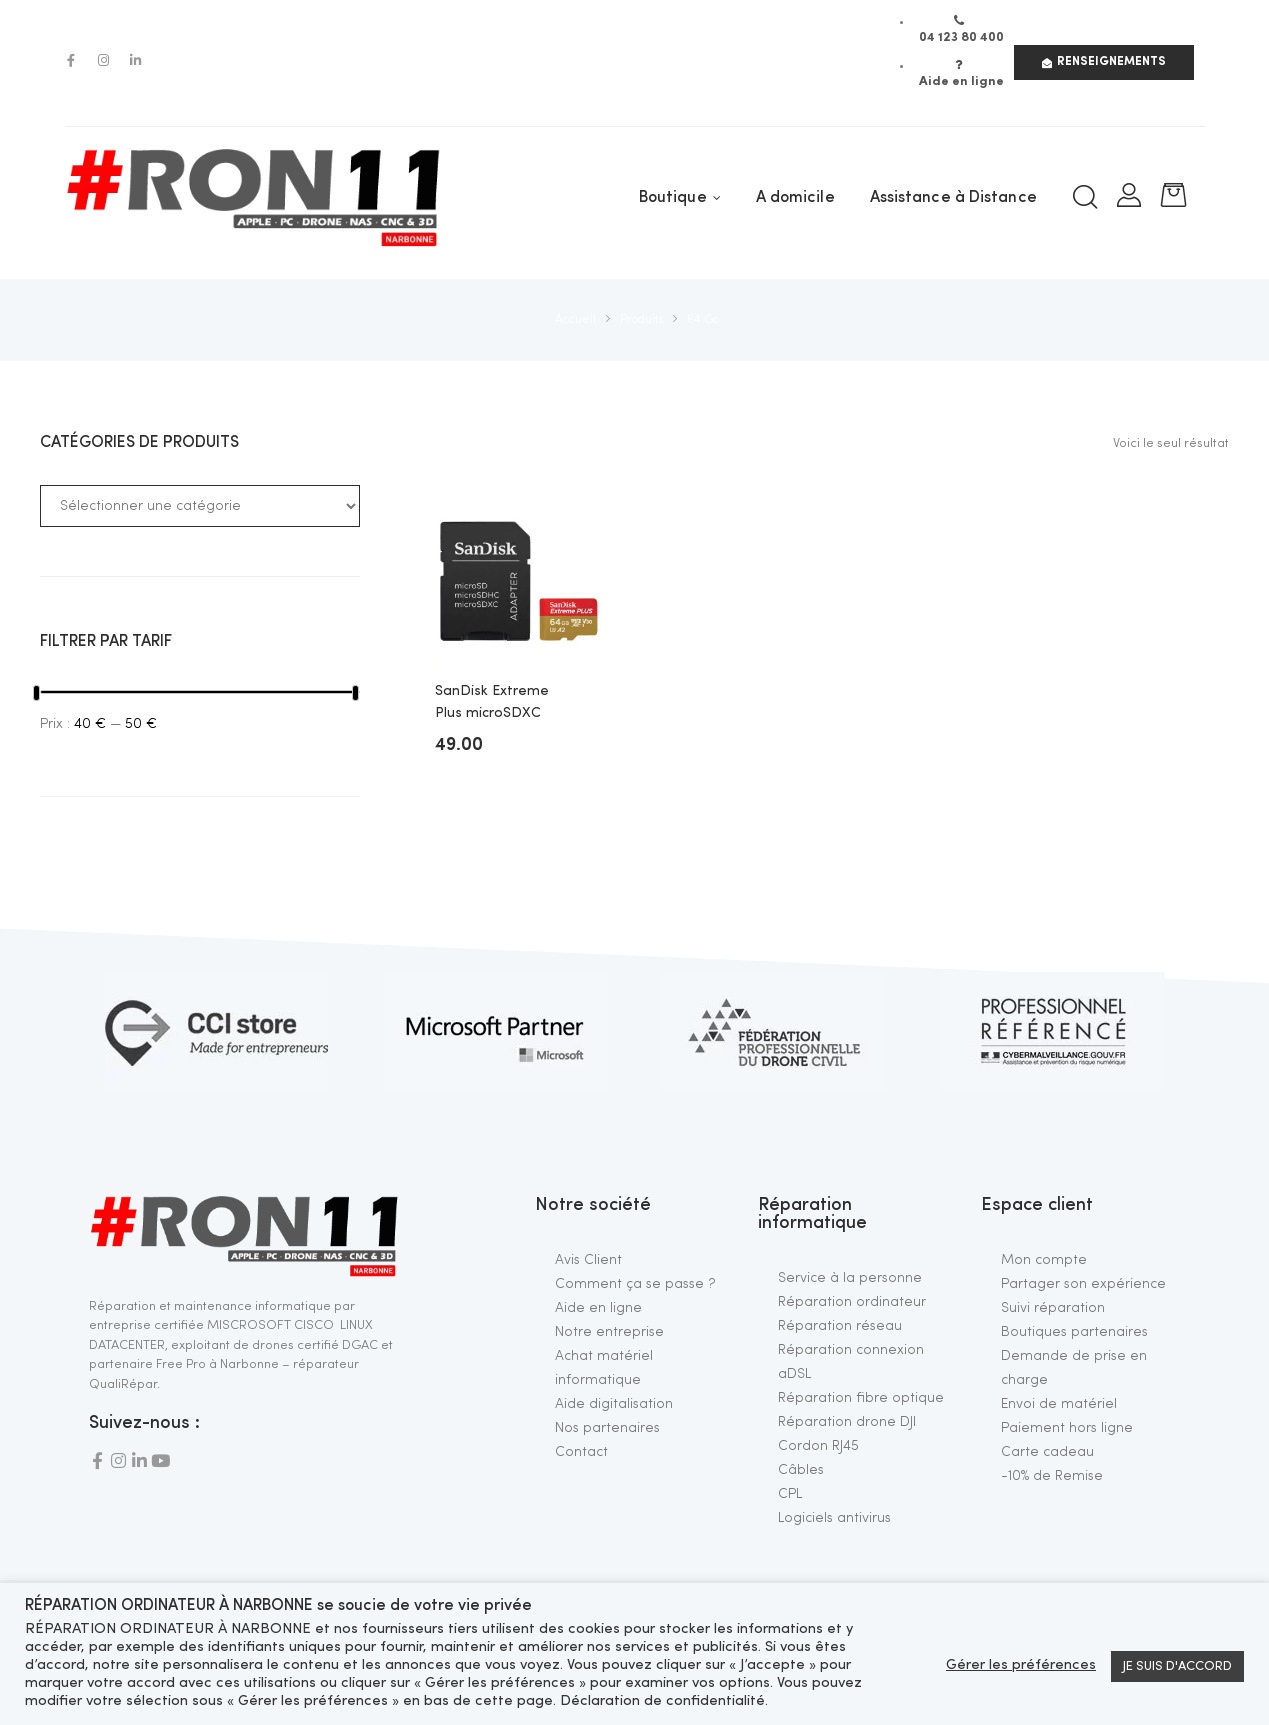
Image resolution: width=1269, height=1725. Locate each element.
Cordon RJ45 (818, 1446)
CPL (790, 1494)
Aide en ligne (598, 1308)
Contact (581, 1452)
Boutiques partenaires (1074, 1332)
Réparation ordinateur (852, 1302)
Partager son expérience (1083, 1284)
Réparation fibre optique (861, 1398)
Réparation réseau (840, 1326)
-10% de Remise (1052, 1476)
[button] (1104, 62)
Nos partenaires (607, 1428)
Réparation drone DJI (847, 1422)
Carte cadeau (1047, 1452)
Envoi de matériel (1059, 1404)
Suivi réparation (1053, 1308)
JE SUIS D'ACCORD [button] (1177, 1666)
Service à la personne (850, 1278)
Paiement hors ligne (1067, 1428)
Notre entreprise (609, 1332)
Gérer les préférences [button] (1021, 1665)
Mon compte (1044, 1260)
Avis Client (588, 1260)
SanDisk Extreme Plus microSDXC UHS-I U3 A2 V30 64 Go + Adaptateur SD (499, 704)
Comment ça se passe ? (635, 1284)
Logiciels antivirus (834, 1518)
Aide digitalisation (614, 1404)
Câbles (801, 1470)
